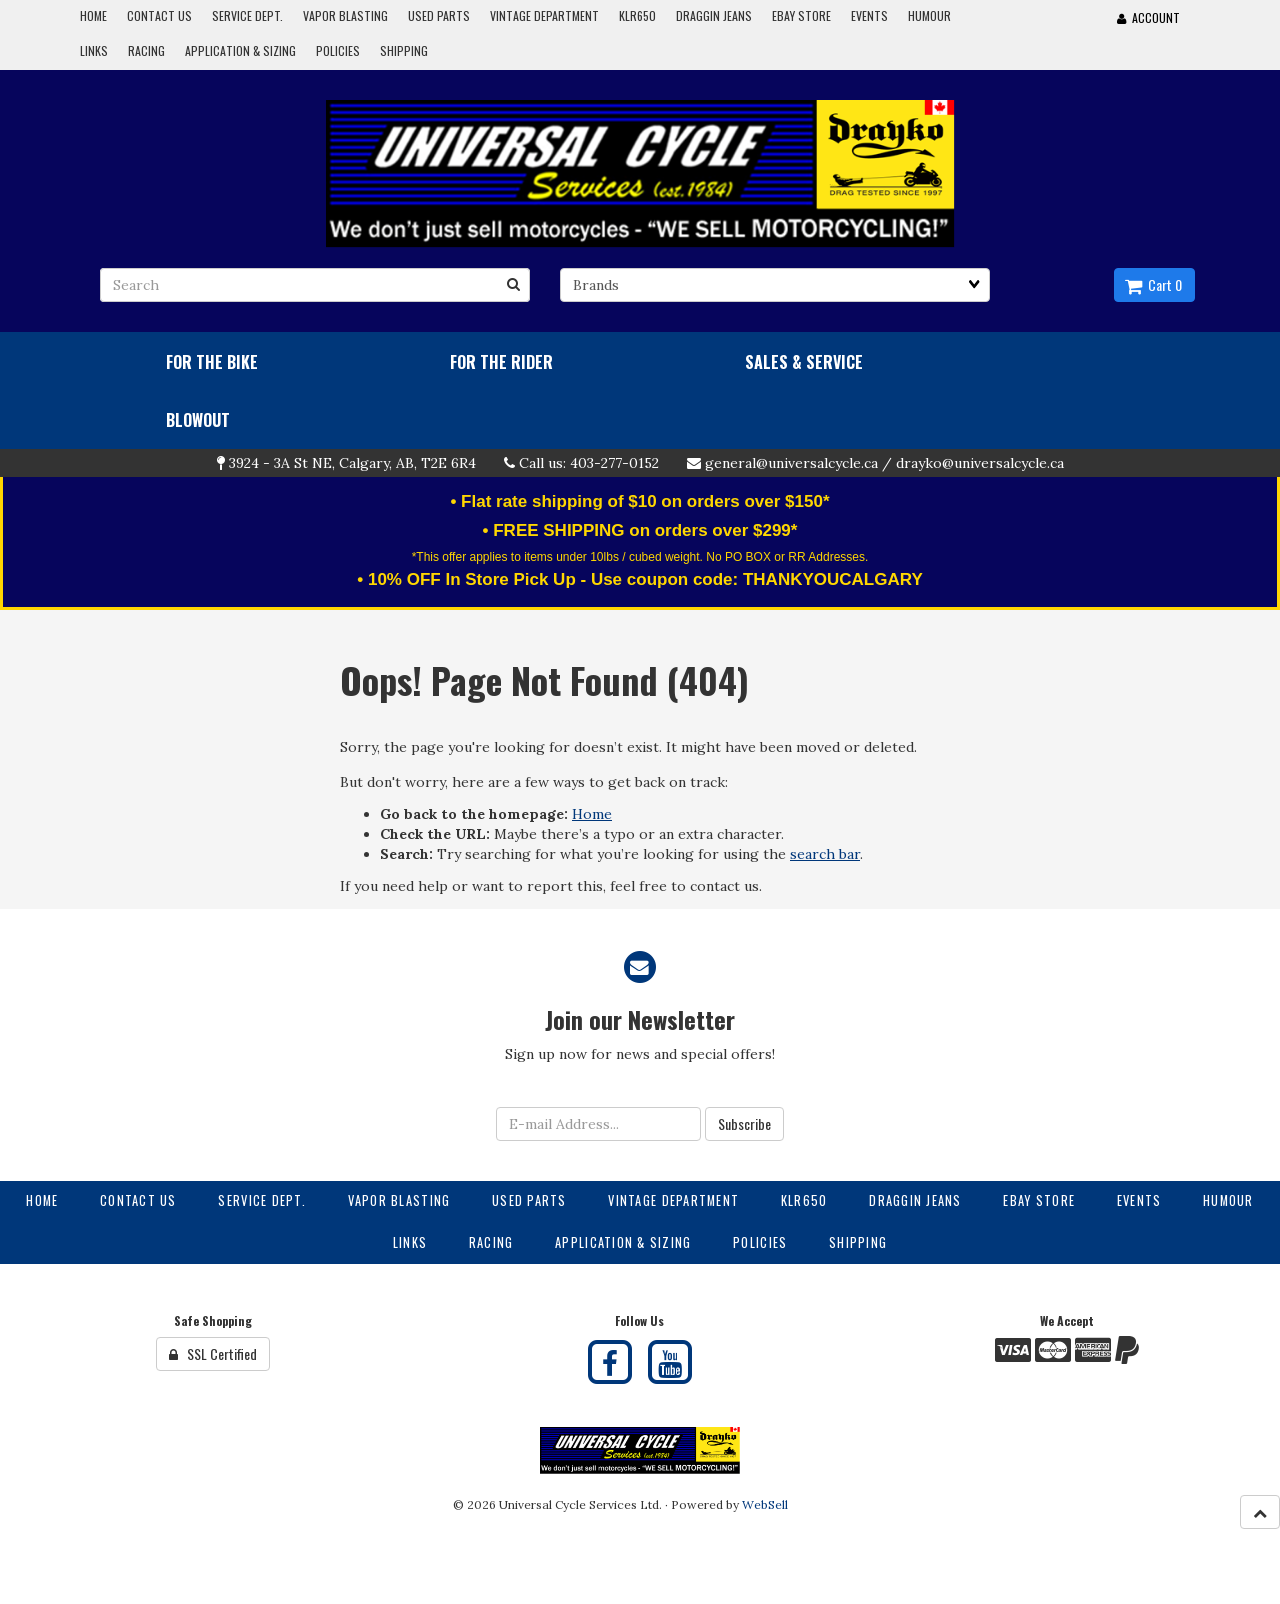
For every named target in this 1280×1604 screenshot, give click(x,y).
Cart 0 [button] (1153, 284)
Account (1148, 17)
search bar (825, 854)
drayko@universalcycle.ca (980, 463)
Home (592, 814)
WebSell (765, 1504)
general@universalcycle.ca (791, 463)
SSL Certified (213, 1353)
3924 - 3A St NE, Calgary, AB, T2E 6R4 (352, 463)
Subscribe (744, 1123)
